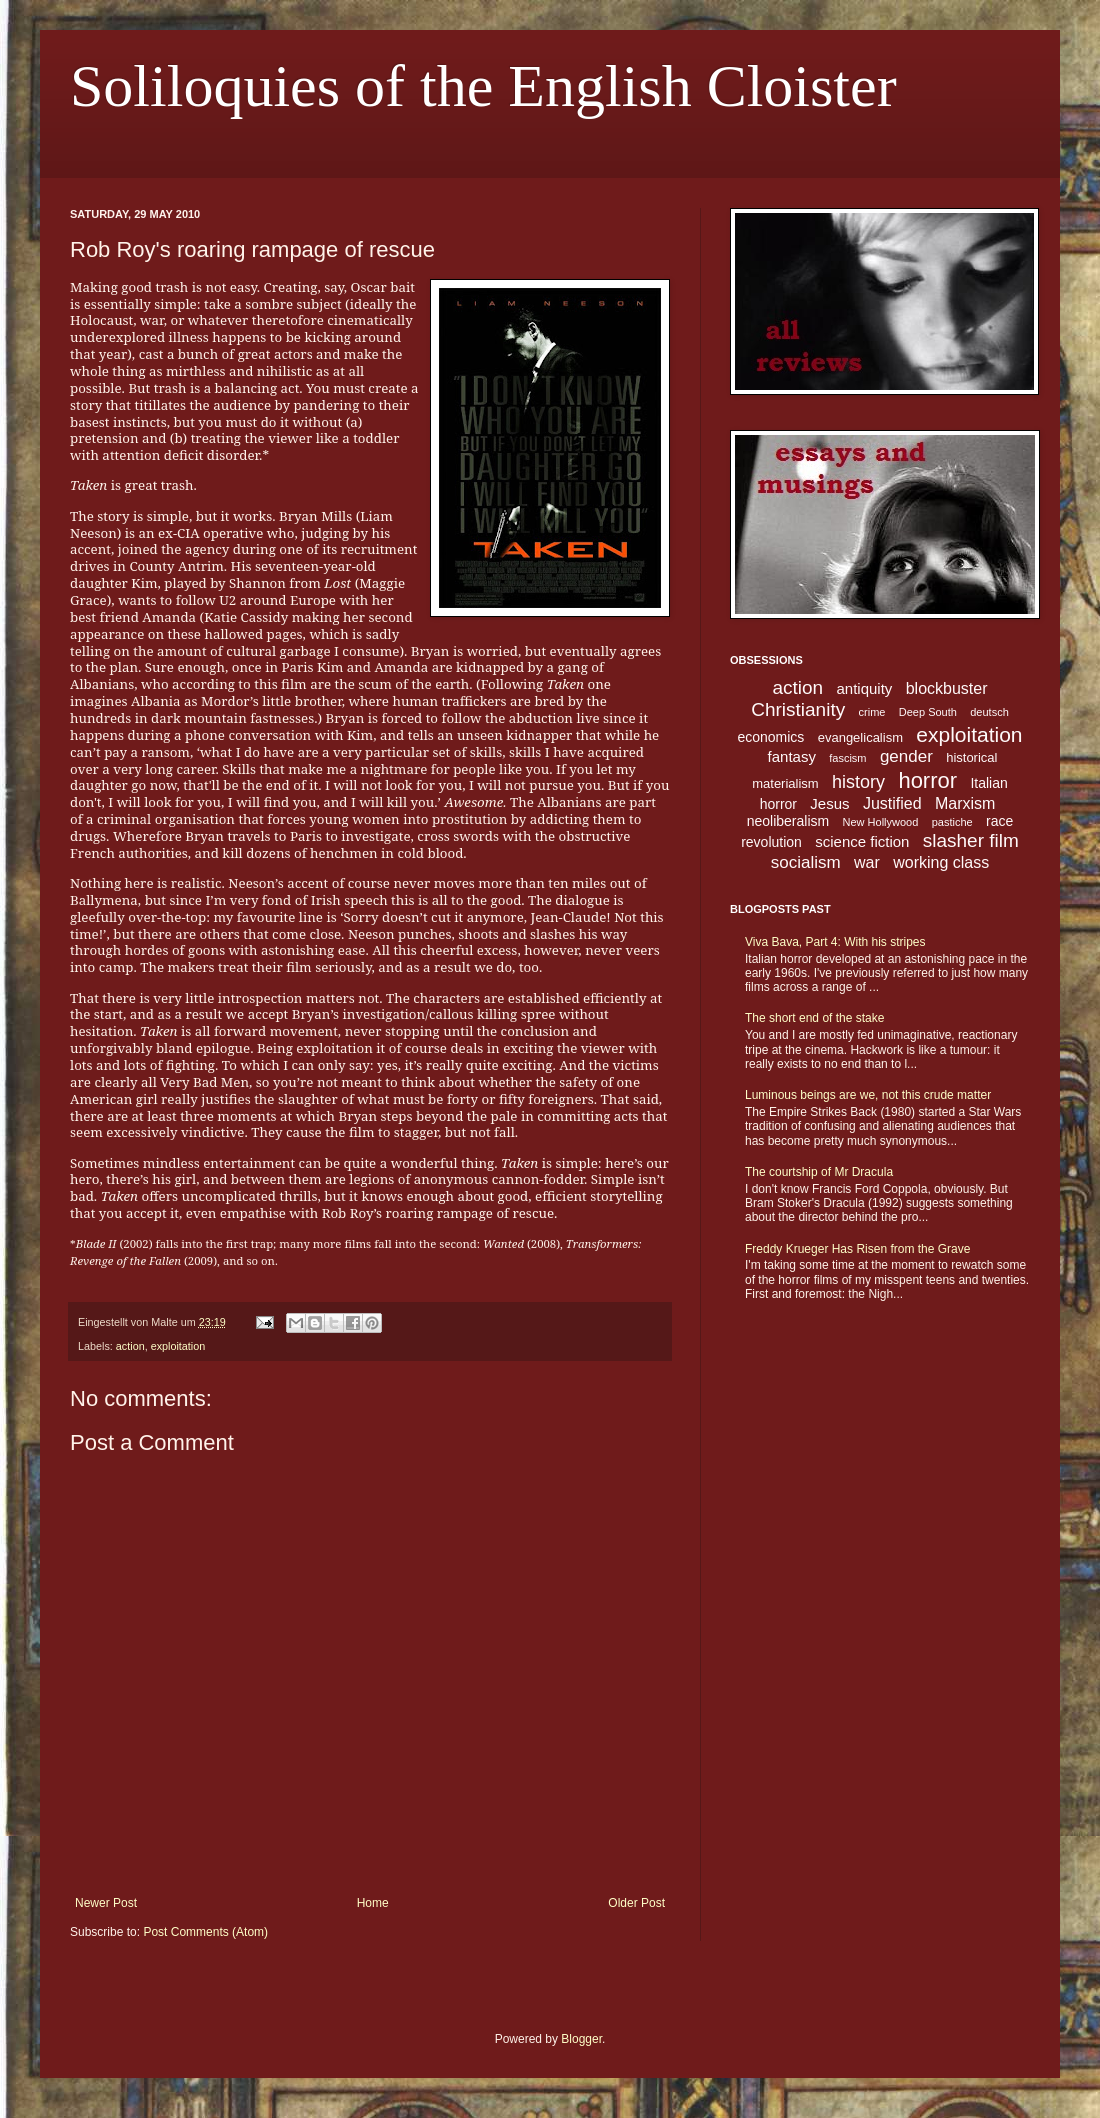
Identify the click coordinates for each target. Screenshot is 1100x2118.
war (867, 862)
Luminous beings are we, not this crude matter (868, 1095)
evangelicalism (860, 737)
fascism (847, 758)
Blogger (581, 2039)
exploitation (178, 1346)
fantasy (792, 756)
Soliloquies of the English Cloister (483, 86)
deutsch (989, 712)
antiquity (865, 688)
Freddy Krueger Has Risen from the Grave (857, 1249)
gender (906, 756)
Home (373, 1903)
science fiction (862, 841)
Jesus (829, 803)
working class (941, 862)
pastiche (952, 822)
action (130, 1346)
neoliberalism (788, 821)
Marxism (965, 803)
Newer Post (106, 1903)
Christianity (798, 709)
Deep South (928, 712)
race (999, 821)
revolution (771, 842)
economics (770, 737)
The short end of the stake (814, 1018)
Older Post (636, 1903)
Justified (892, 803)
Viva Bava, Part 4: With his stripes (835, 942)
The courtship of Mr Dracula (819, 1172)
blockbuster (947, 688)
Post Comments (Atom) (205, 1932)
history (858, 782)
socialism (806, 862)
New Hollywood (881, 822)
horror (927, 780)
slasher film (971, 840)
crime (872, 712)
